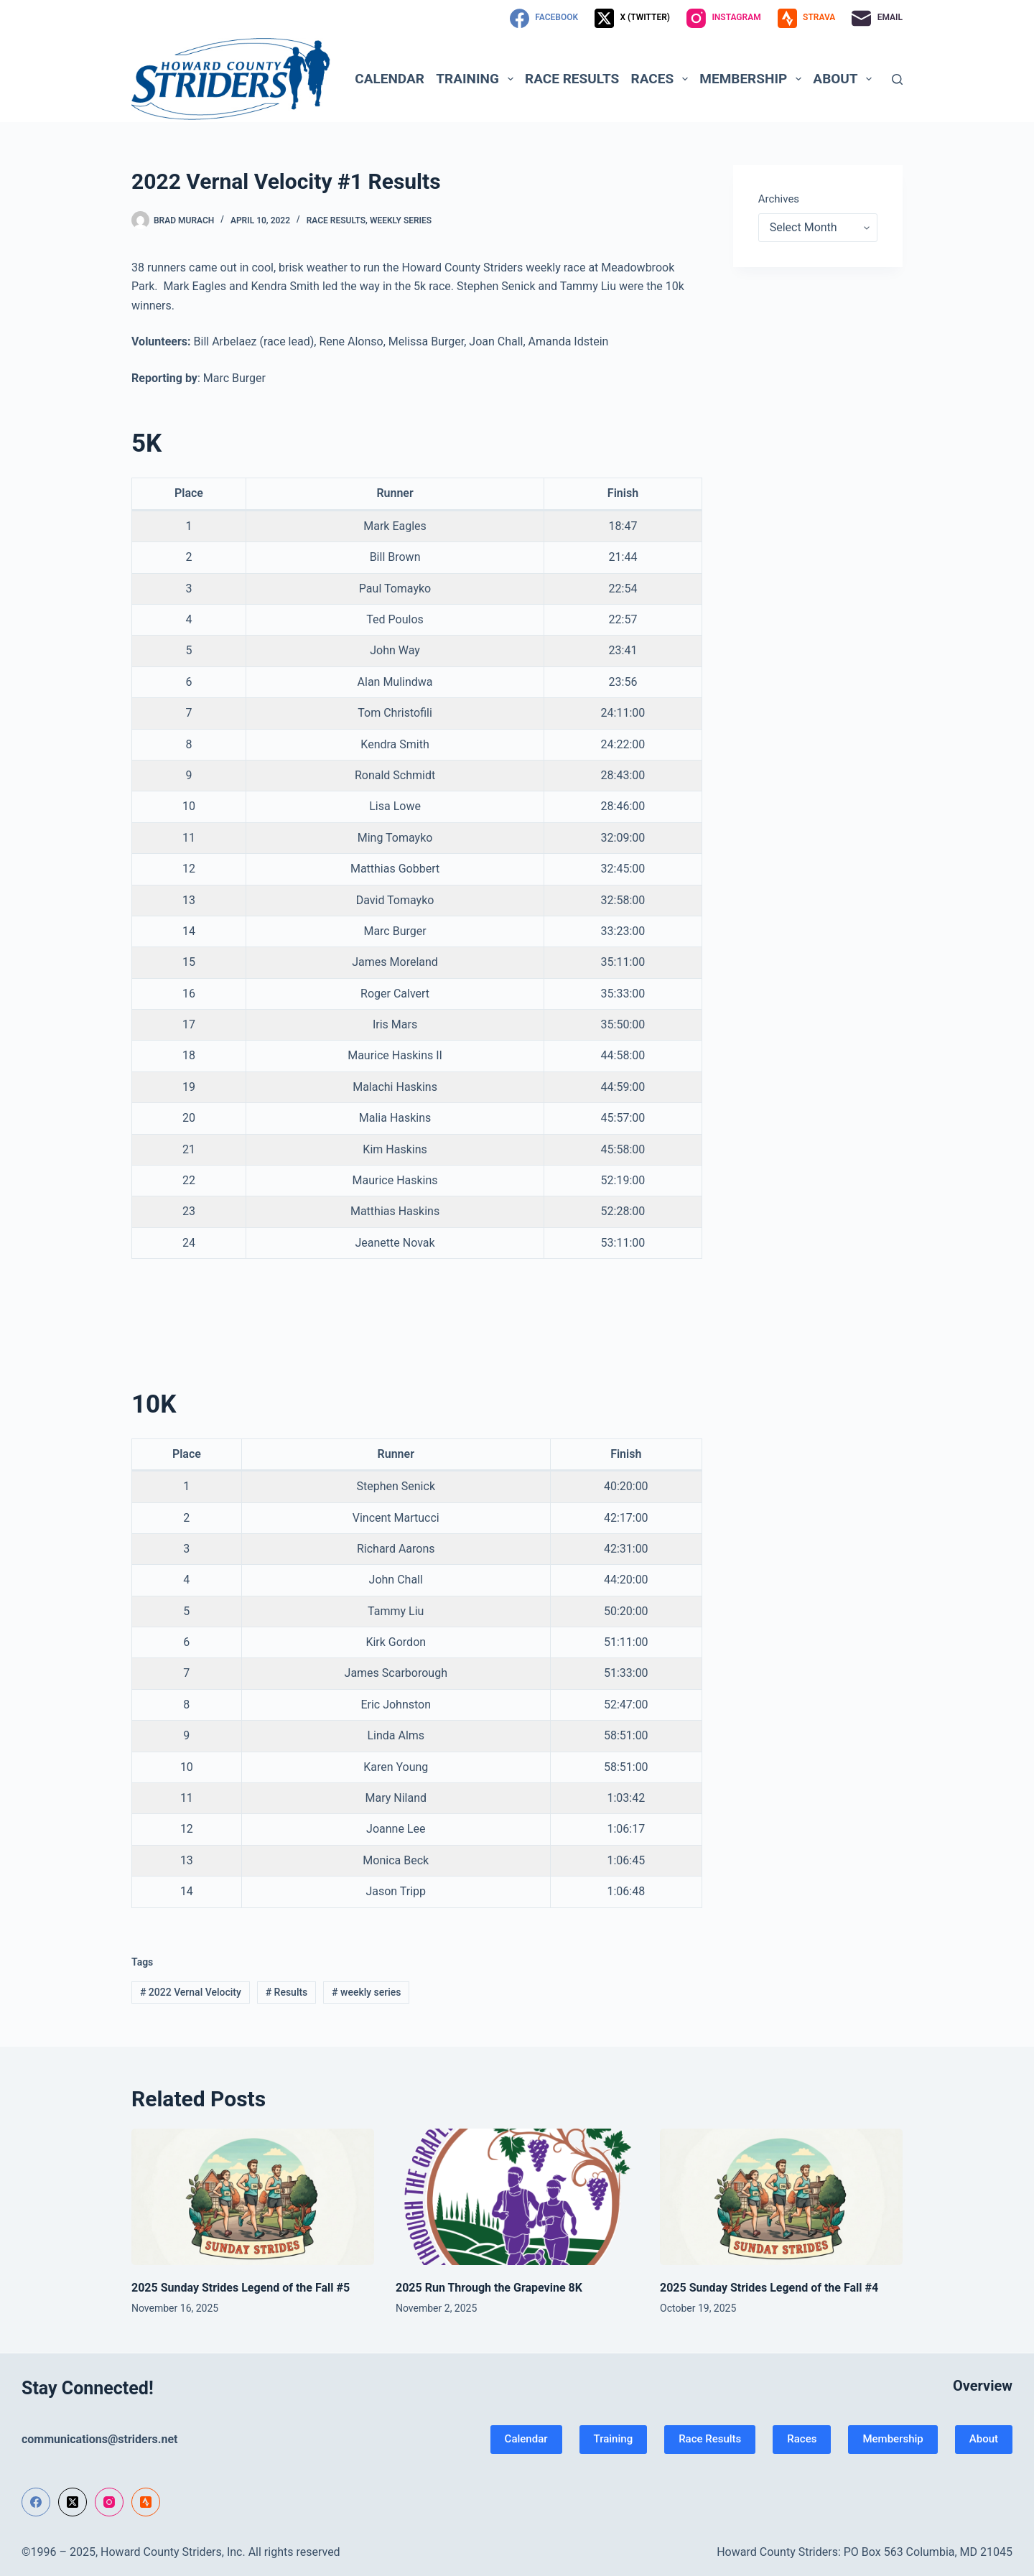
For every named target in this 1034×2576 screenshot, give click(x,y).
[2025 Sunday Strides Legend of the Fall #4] (781, 2197)
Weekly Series (401, 220)
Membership (752, 79)
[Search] (897, 79)
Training (477, 79)
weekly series (366, 1992)
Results (287, 1992)
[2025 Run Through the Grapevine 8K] (517, 2197)
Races (662, 79)
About (845, 79)
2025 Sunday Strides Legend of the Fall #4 (769, 2287)
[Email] (877, 18)
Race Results (572, 78)
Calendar (389, 78)
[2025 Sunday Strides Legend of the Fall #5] (252, 2197)
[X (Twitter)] (632, 18)
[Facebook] (544, 18)
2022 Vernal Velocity (190, 1992)
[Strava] (807, 18)
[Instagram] (723, 18)
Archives (778, 198)
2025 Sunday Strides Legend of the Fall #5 (240, 2287)
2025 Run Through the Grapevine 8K (489, 2287)
